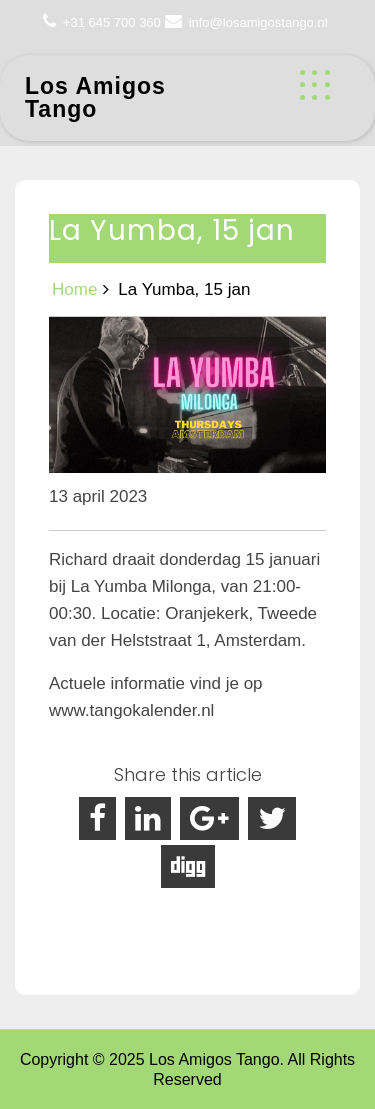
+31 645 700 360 (112, 22)
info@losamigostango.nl (258, 22)
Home (74, 289)
